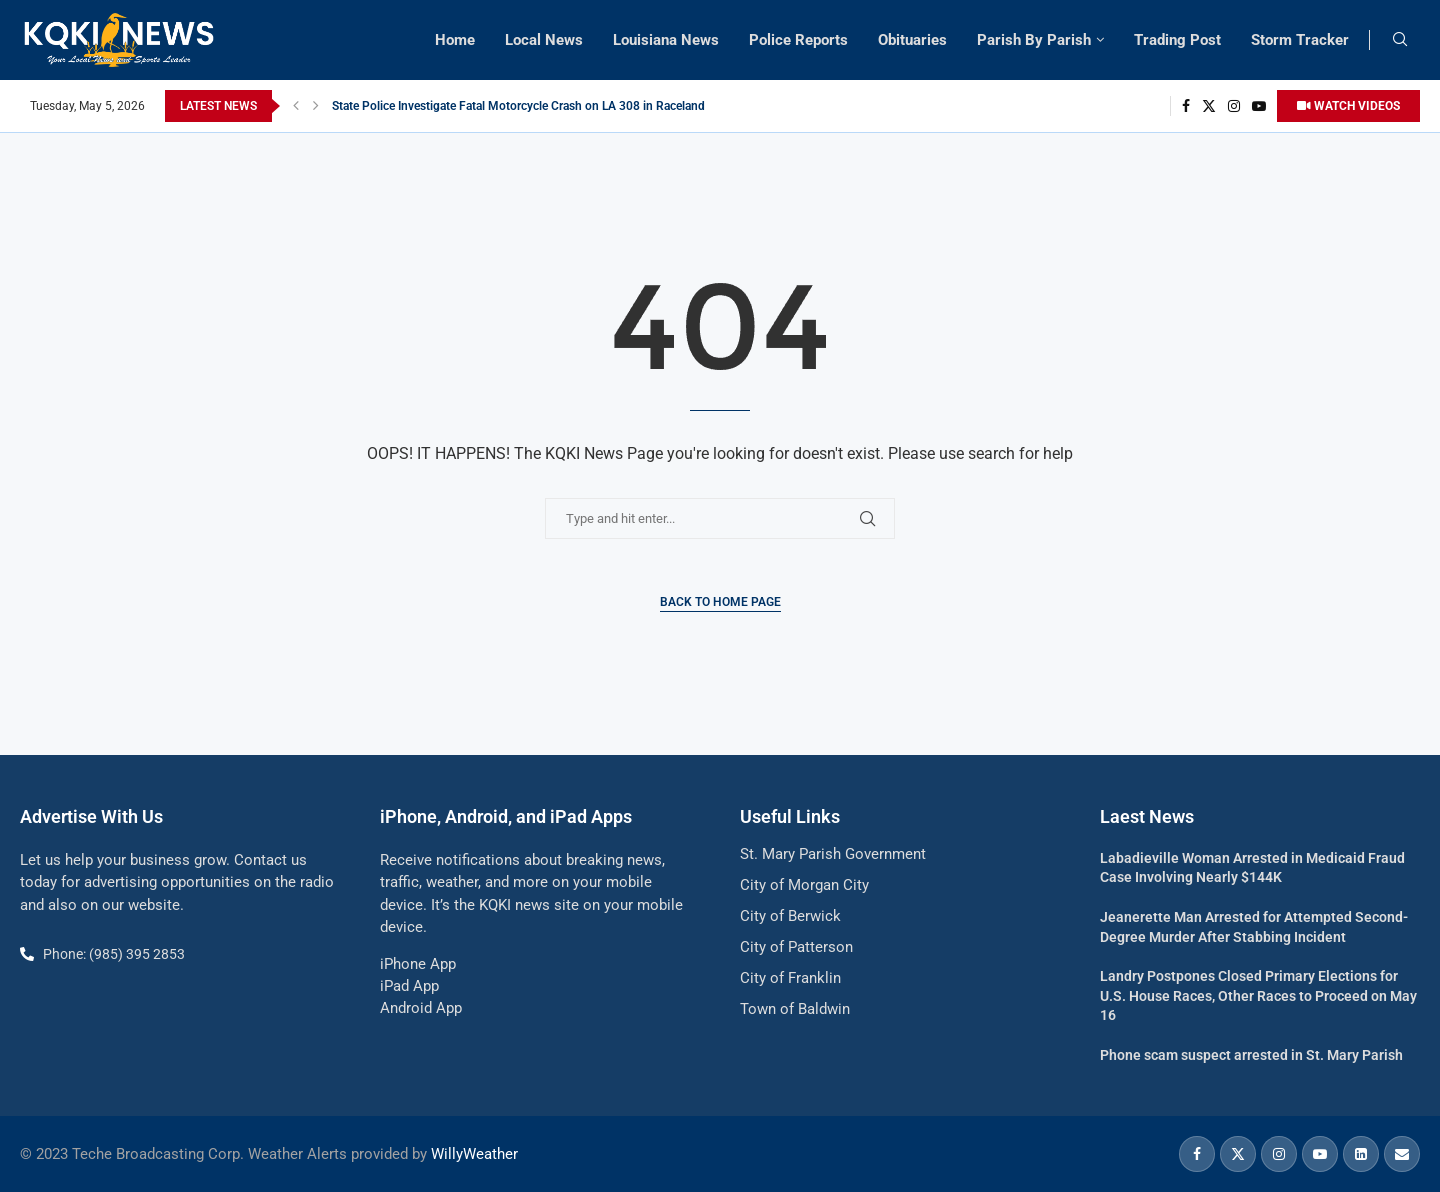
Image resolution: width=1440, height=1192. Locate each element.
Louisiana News (666, 40)
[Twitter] (1209, 106)
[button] (296, 106)
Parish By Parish (1034, 40)
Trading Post (1177, 40)
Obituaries (912, 40)
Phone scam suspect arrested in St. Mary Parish (1251, 1055)
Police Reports (798, 40)
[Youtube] (1259, 106)
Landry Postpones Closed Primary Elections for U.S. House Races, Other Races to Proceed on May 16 (1258, 995)
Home (455, 40)
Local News (544, 40)
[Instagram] (1234, 106)
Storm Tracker (1300, 40)
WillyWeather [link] (474, 1154)
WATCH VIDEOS (1348, 106)
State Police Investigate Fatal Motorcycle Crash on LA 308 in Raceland (518, 106)
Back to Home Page (720, 602)
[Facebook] (1186, 106)
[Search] (1400, 40)
